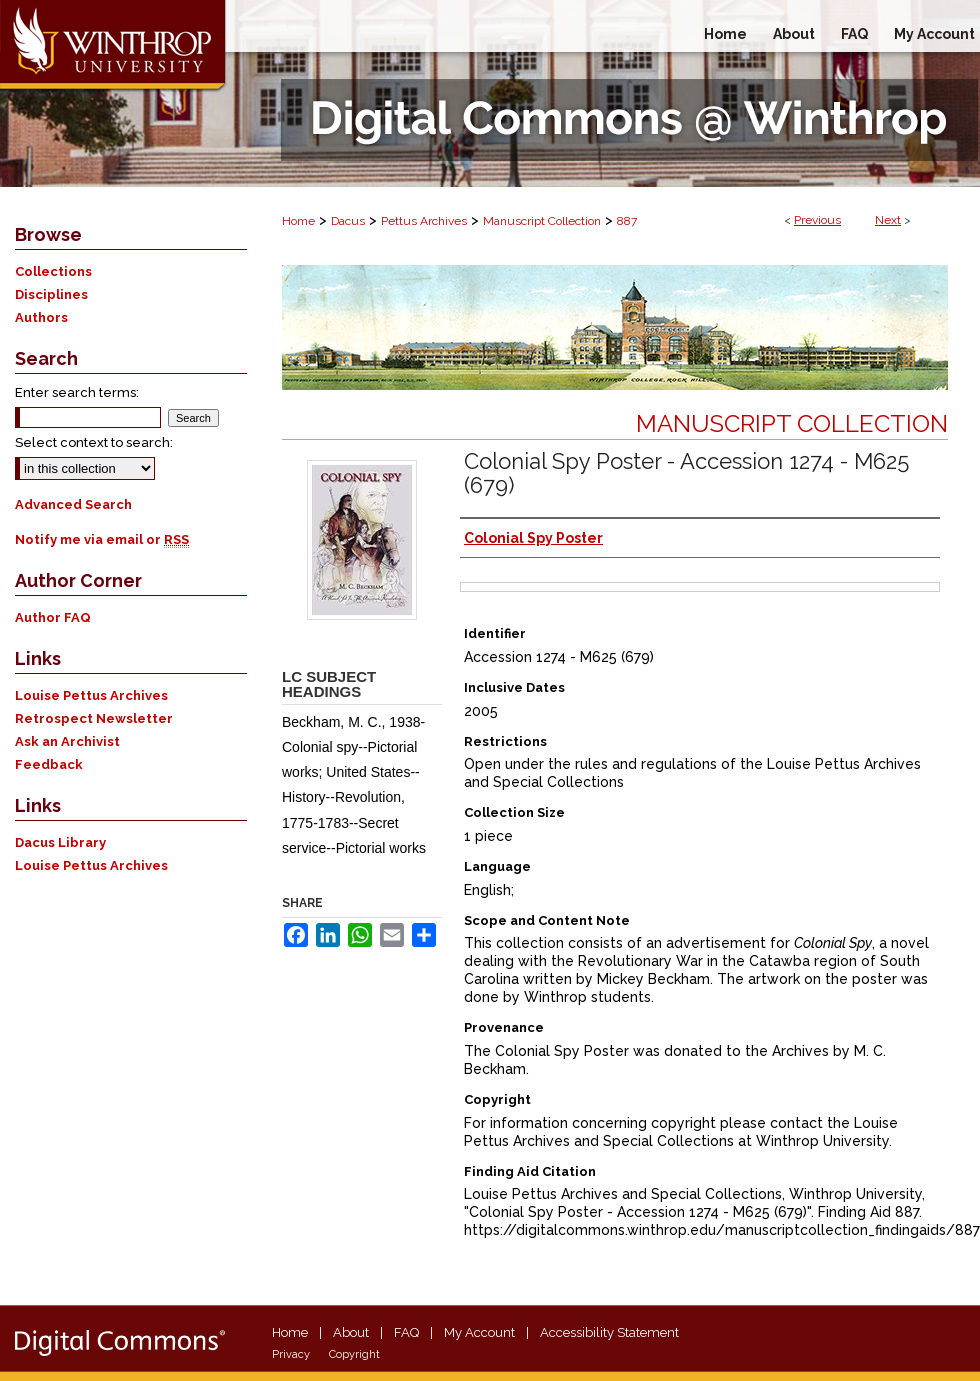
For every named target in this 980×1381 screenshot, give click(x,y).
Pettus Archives (424, 221)
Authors (41, 317)
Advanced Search (73, 504)
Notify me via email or (102, 539)
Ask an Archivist (67, 741)
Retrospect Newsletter (94, 718)
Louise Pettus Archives (91, 695)
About (351, 1332)
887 (627, 221)
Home (298, 221)
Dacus (348, 221)
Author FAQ (53, 617)
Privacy (291, 1354)
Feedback (49, 764)
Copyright (354, 1354)
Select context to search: (94, 442)
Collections (53, 271)
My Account (479, 1332)
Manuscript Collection (542, 221)
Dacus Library (60, 842)
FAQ (406, 1332)
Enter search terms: (77, 392)
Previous (817, 220)
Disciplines (51, 294)
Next (888, 220)
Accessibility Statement (609, 1332)
